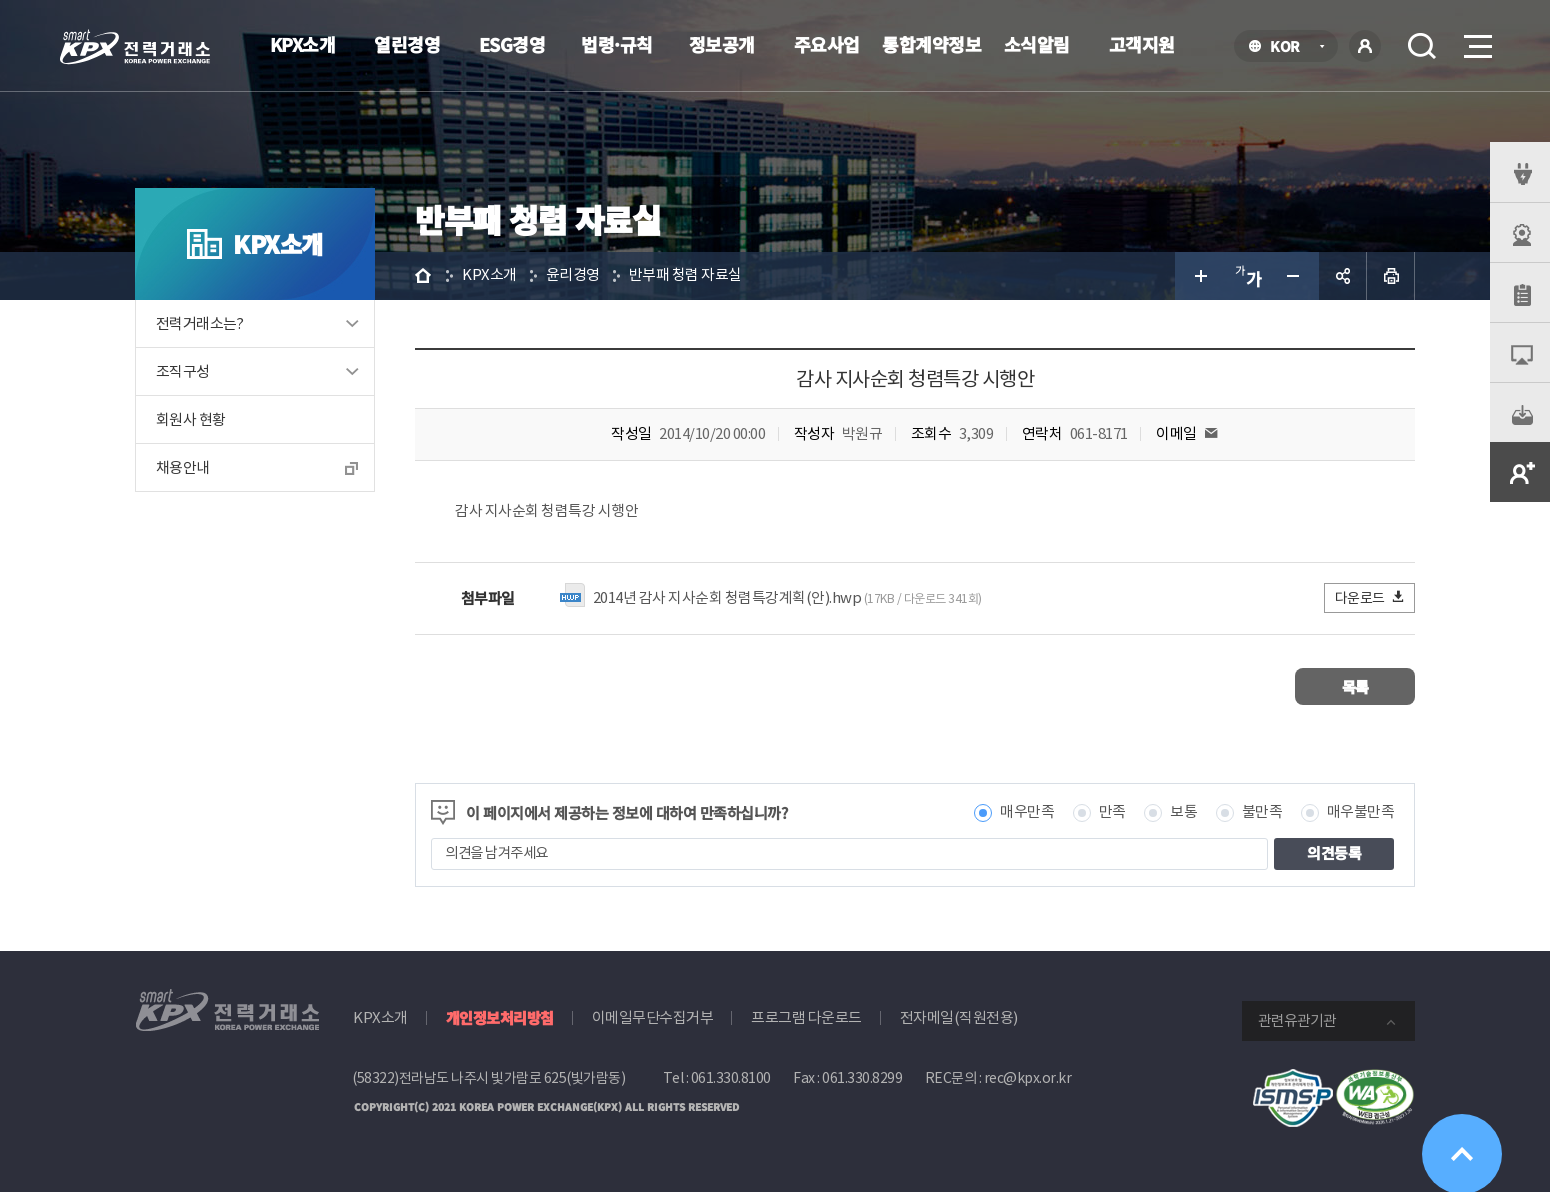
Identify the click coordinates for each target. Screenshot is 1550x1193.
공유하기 (1343, 276)
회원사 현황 (190, 419)
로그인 (1365, 46)
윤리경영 (573, 275)
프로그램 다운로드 (806, 1017)
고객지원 (1142, 44)
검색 (1422, 46)
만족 (1112, 812)
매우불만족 (1361, 812)
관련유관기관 (1297, 1020)
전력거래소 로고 (135, 47)
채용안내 (183, 467)
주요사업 (827, 44)
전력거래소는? (200, 323)
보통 (1183, 812)
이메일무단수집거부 (653, 1017)
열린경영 (407, 44)
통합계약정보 (931, 44)
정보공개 (722, 44)
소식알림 (1037, 44)
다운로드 (1370, 597)
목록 (1355, 686)
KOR (1290, 47)
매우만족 (1027, 812)
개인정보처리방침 (500, 1017)
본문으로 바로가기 (0, 0)
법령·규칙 (617, 44)
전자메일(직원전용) (959, 1017)
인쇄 (1391, 276)
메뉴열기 (1476, 40)
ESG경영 (512, 44)
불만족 (1262, 812)
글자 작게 (1295, 276)
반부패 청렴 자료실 (685, 275)
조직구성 (183, 371)
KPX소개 (303, 44)
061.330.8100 (731, 1078)
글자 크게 (1199, 276)
